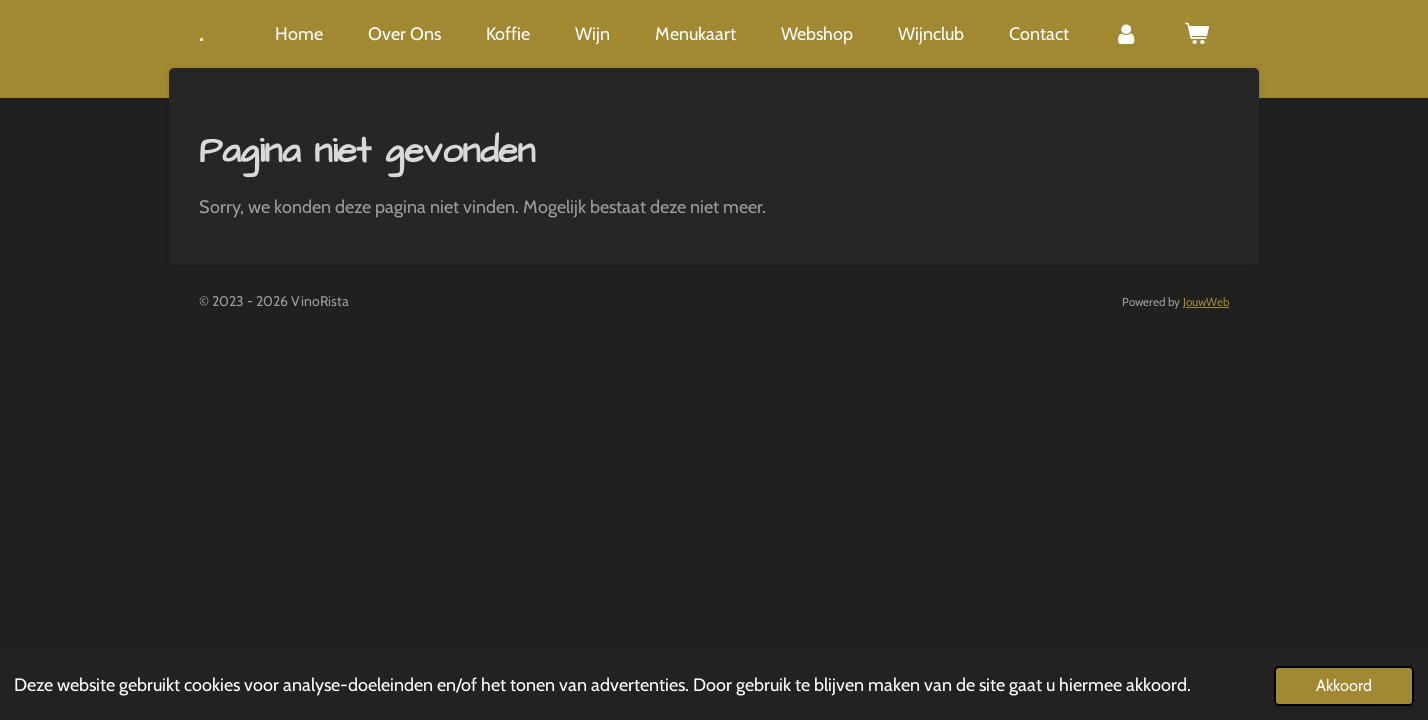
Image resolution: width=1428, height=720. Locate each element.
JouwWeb (1206, 302)
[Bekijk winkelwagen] (1196, 34)
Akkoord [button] (1344, 685)
